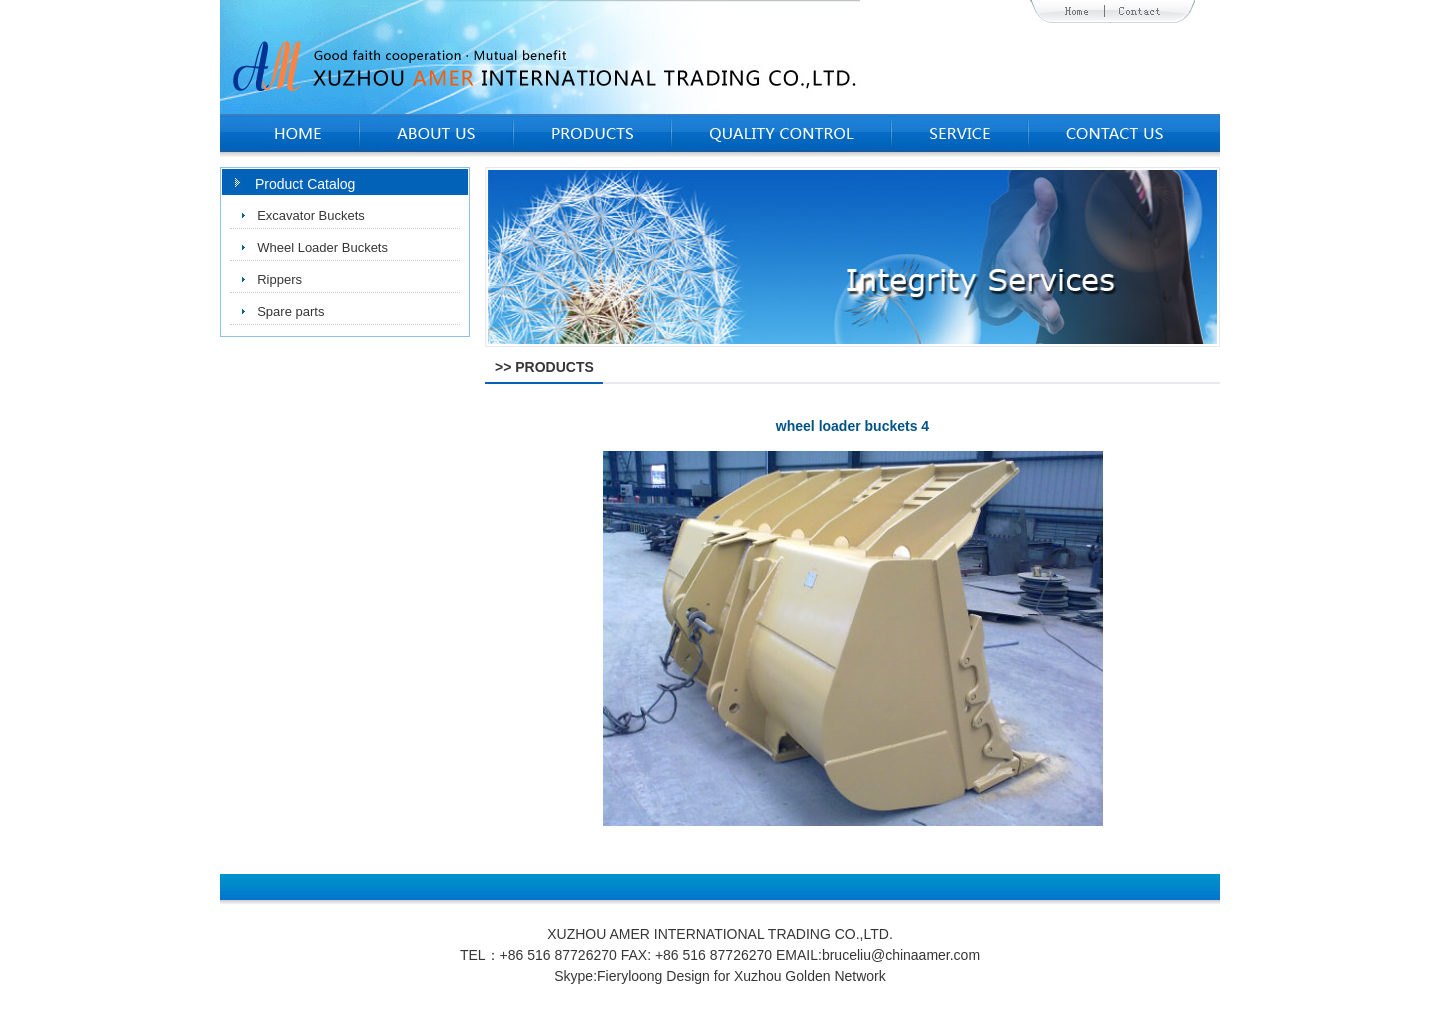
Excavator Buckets (311, 215)
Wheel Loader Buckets (322, 247)
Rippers (279, 279)
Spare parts (290, 311)
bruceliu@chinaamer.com (901, 955)
